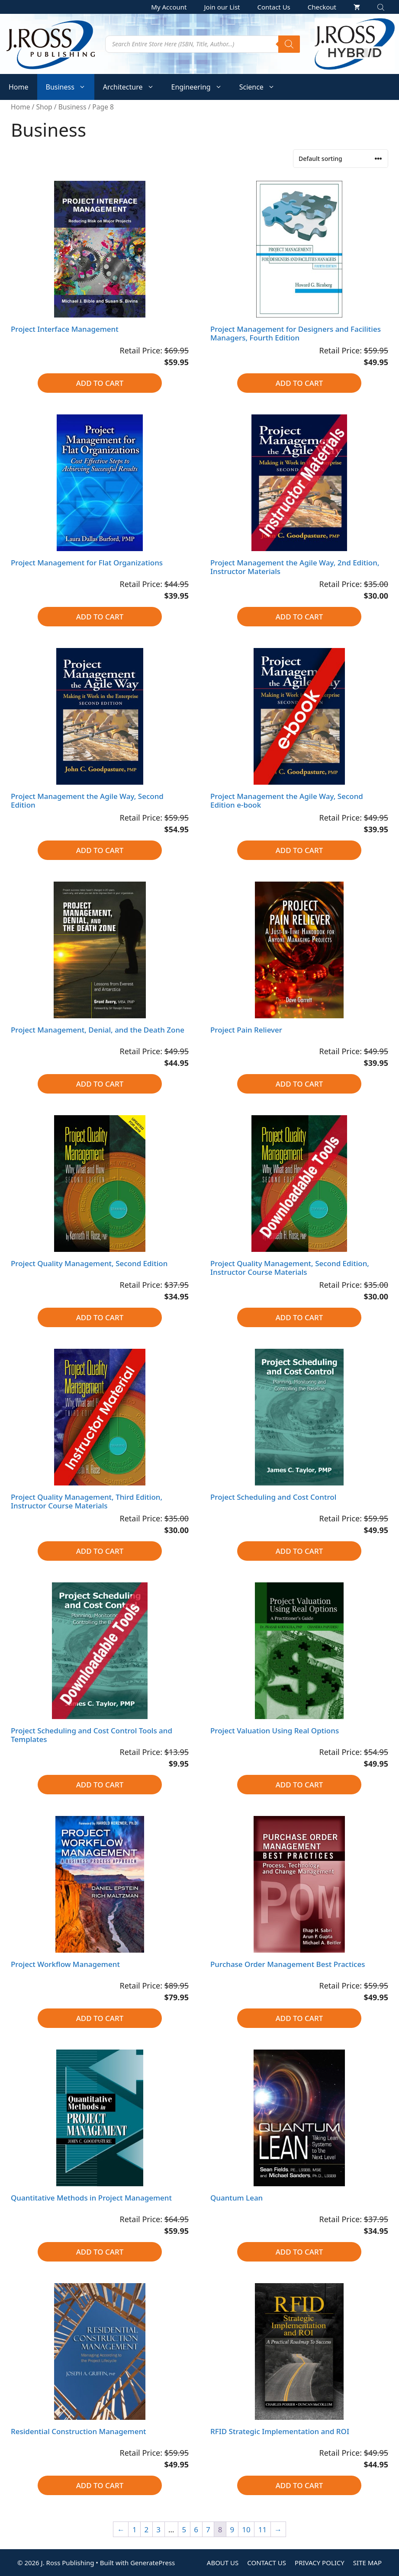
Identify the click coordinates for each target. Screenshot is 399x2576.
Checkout (322, 7)
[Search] (289, 44)
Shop (44, 107)
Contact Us (273, 7)
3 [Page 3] (158, 2529)
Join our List (222, 7)
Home (19, 87)
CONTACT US (266, 2562)
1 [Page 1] (134, 2529)
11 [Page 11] (262, 2529)
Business (70, 87)
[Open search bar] (381, 7)
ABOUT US (222, 2562)
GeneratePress (152, 2562)
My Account (169, 7)
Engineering (201, 87)
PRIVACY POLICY (319, 2562)
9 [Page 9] (232, 2529)
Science (261, 87)
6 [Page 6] (196, 2529)
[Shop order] (340, 158)
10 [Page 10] (246, 2529)
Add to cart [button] (100, 383)
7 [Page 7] (208, 2529)
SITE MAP (367, 2562)
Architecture (133, 87)
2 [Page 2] (147, 2529)
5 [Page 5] (184, 2529)
